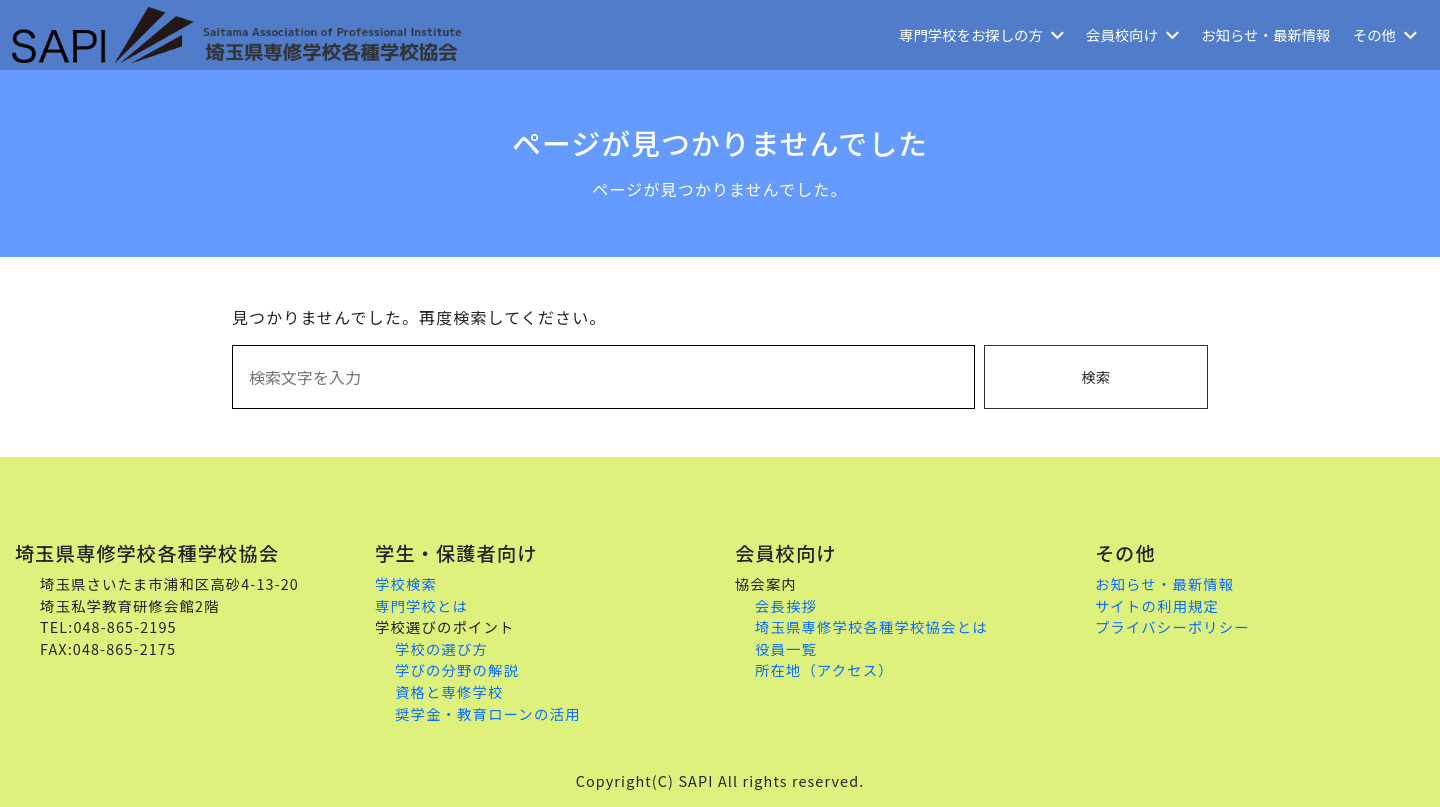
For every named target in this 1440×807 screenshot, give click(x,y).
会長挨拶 (786, 605)
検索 (1095, 376)
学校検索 (406, 583)
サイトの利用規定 (1157, 605)
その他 (1385, 34)
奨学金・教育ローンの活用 (487, 713)
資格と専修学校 (449, 691)
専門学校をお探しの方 (981, 34)
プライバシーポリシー (1172, 626)
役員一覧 (786, 648)
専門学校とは (421, 605)
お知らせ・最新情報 (1265, 34)
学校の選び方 (441, 648)
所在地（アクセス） (824, 669)
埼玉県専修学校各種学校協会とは (871, 626)
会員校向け (1132, 34)
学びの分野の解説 (457, 669)
